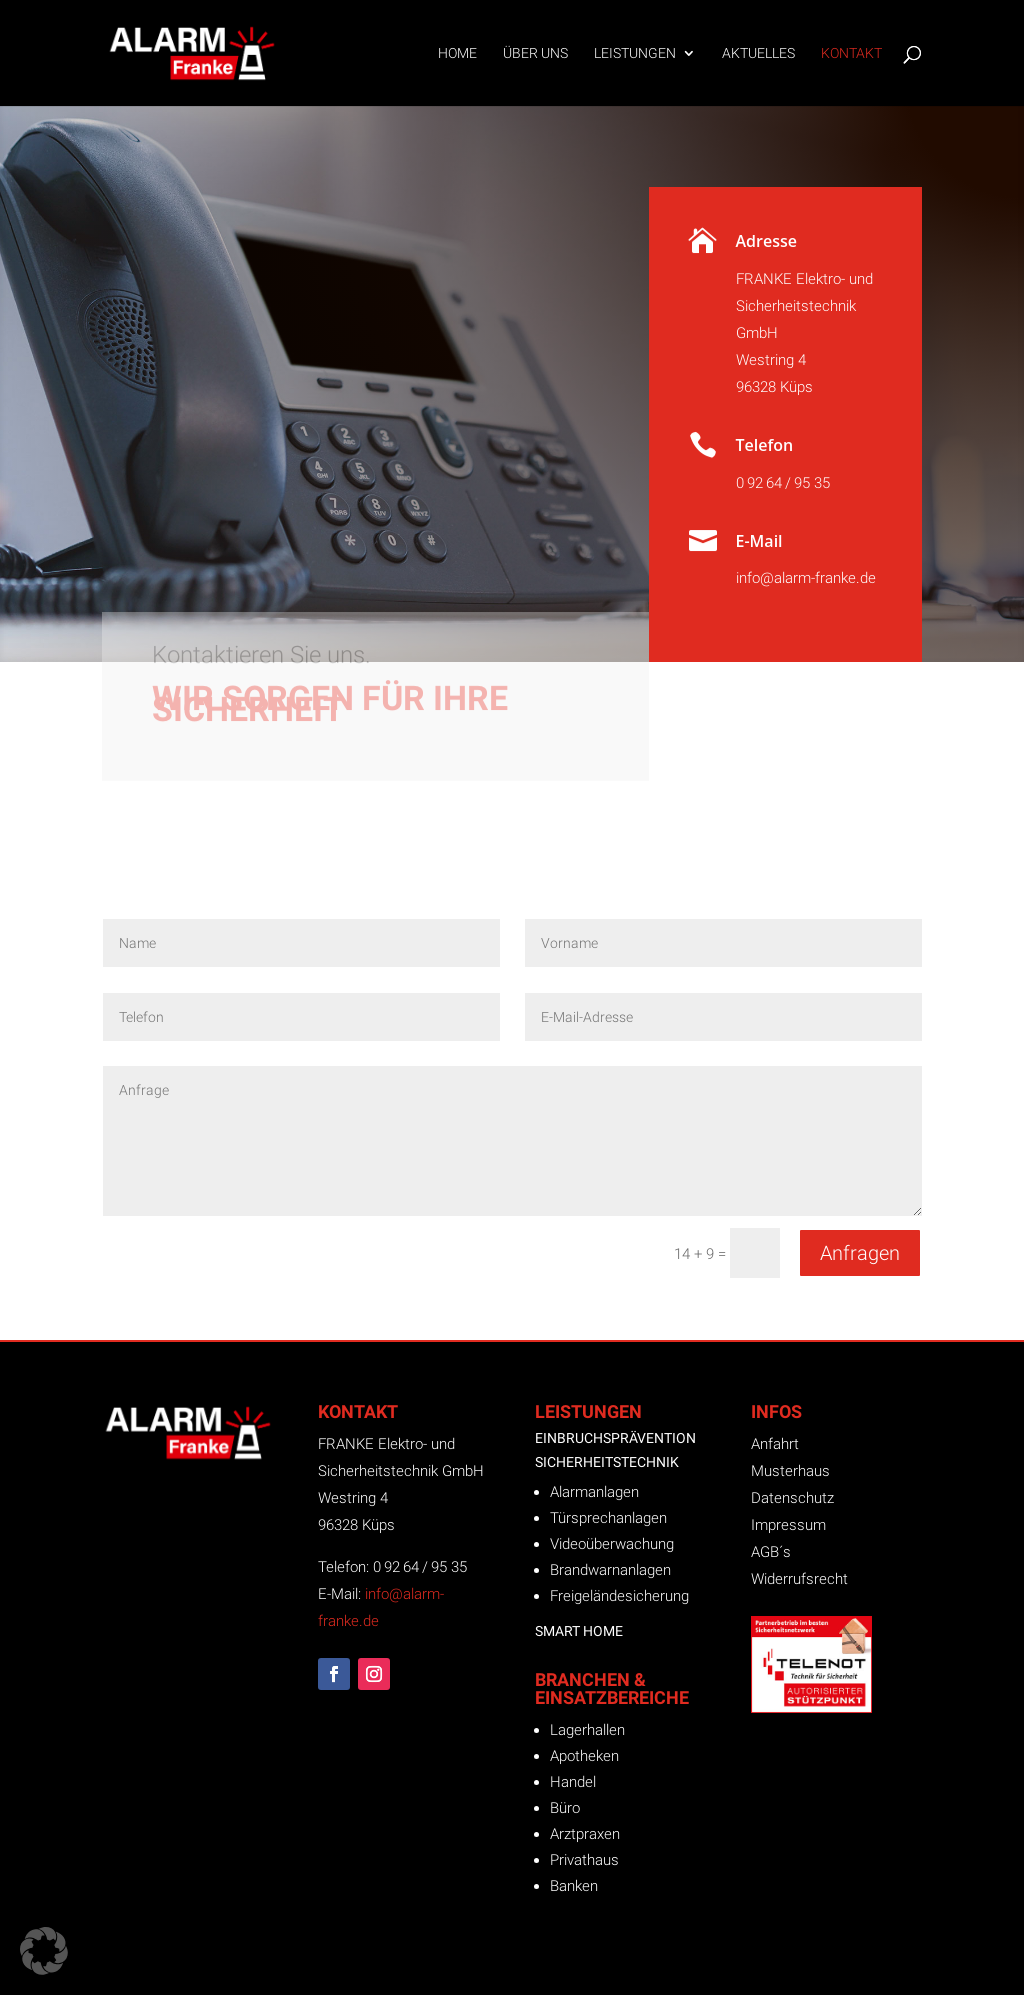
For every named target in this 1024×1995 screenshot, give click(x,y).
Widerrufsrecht (799, 1579)
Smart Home (579, 1631)
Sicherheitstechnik (607, 1462)
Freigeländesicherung (619, 1596)
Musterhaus (790, 1471)
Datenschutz (792, 1498)
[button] (44, 1951)
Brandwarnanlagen (610, 1570)
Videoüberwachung (612, 1544)
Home (457, 53)
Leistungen (635, 53)
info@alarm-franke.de (806, 578)
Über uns (535, 53)
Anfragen (860, 1253)
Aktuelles (758, 53)
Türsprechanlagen (608, 1518)
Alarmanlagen (594, 1492)
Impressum (788, 1525)
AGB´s (771, 1552)
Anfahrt (775, 1444)
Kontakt (851, 53)
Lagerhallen (587, 1730)
